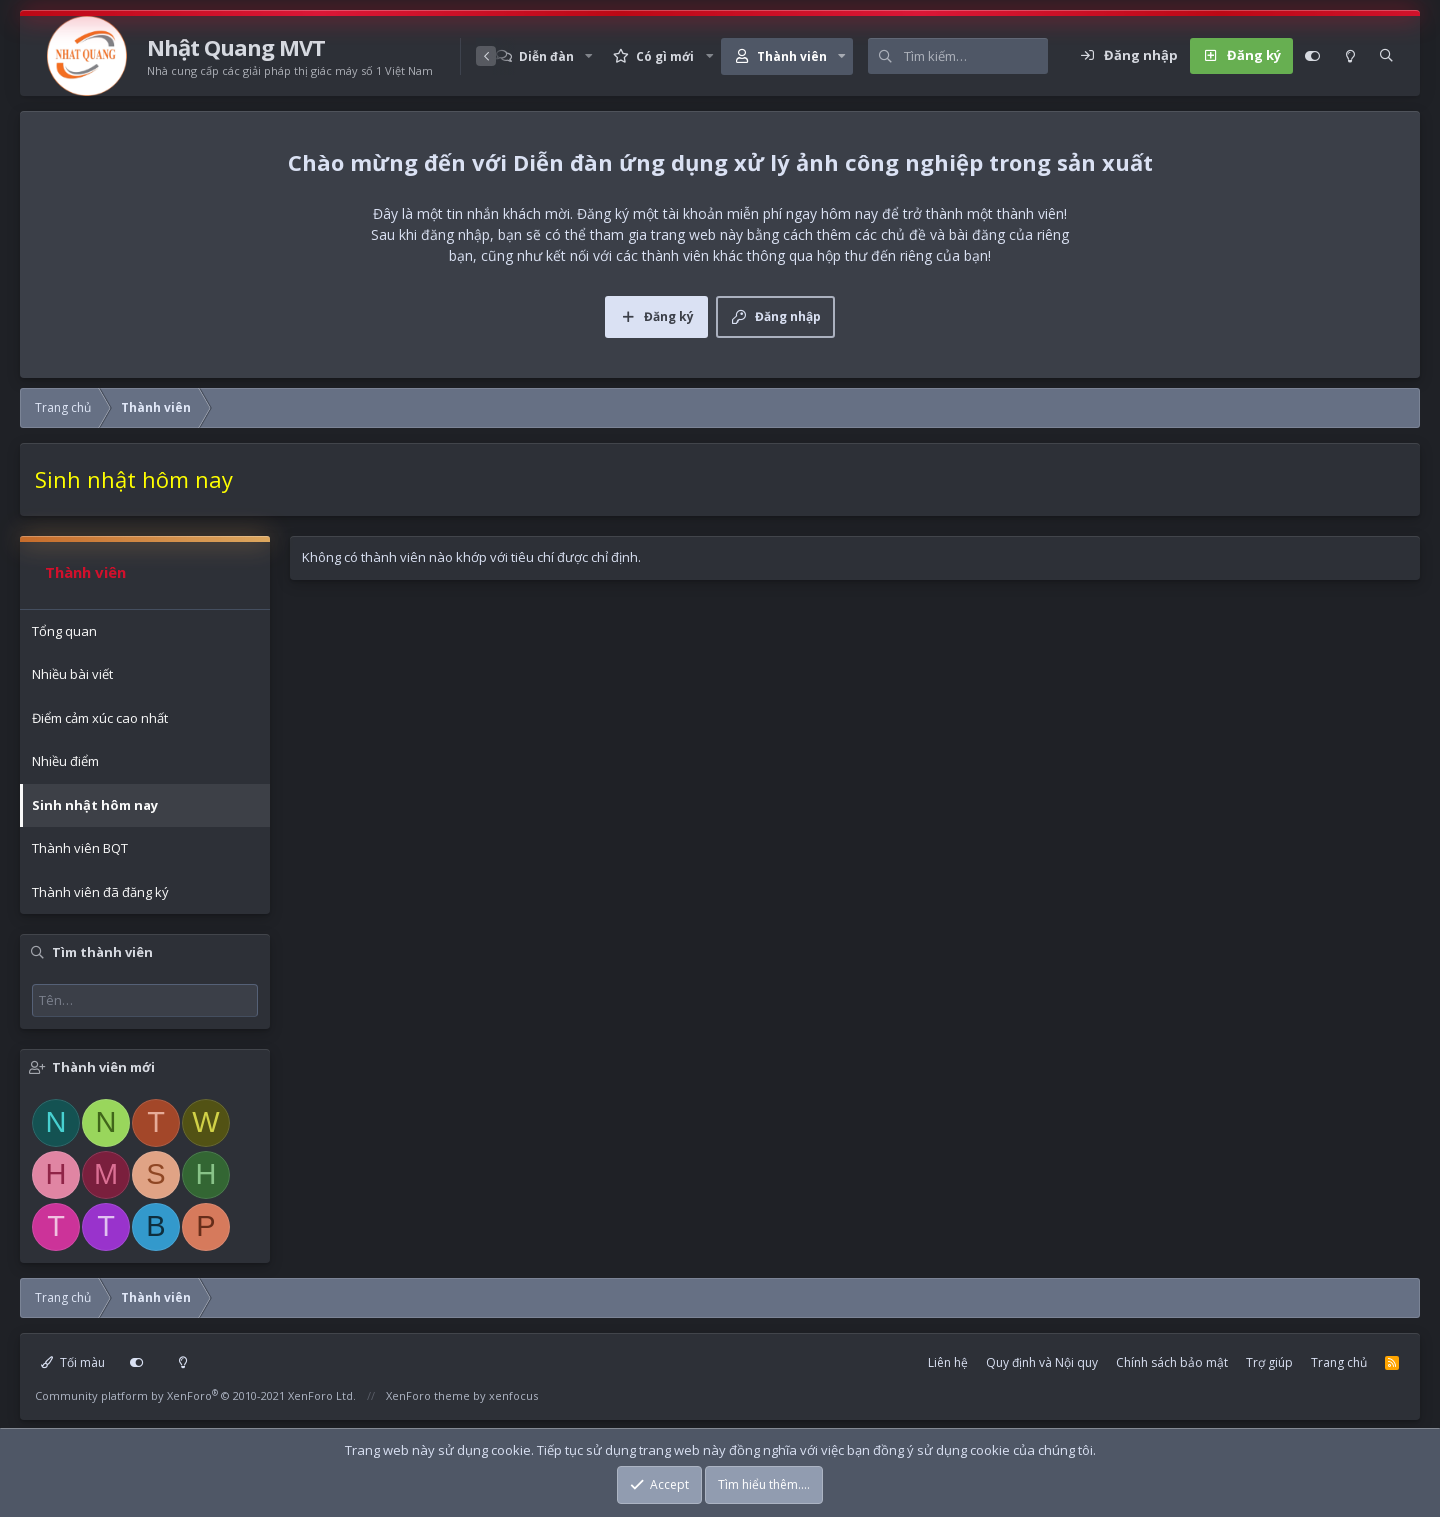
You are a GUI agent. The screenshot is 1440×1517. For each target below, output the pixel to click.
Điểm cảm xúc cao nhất (100, 718)
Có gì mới (665, 56)
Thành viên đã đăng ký (100, 892)
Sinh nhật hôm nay (95, 805)
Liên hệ (948, 1362)
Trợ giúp (1269, 1362)
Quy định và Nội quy (1042, 1362)
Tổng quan (64, 631)
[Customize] (1312, 56)
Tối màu (73, 1362)
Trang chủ (1339, 1362)
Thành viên (792, 56)
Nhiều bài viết (72, 674)
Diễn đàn (546, 56)
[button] (589, 56)
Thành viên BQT (80, 848)
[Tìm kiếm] (976, 56)
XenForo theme (428, 1395)
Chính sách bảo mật (1172, 1362)
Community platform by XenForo (195, 1395)
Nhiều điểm (65, 761)
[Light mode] (1350, 56)
